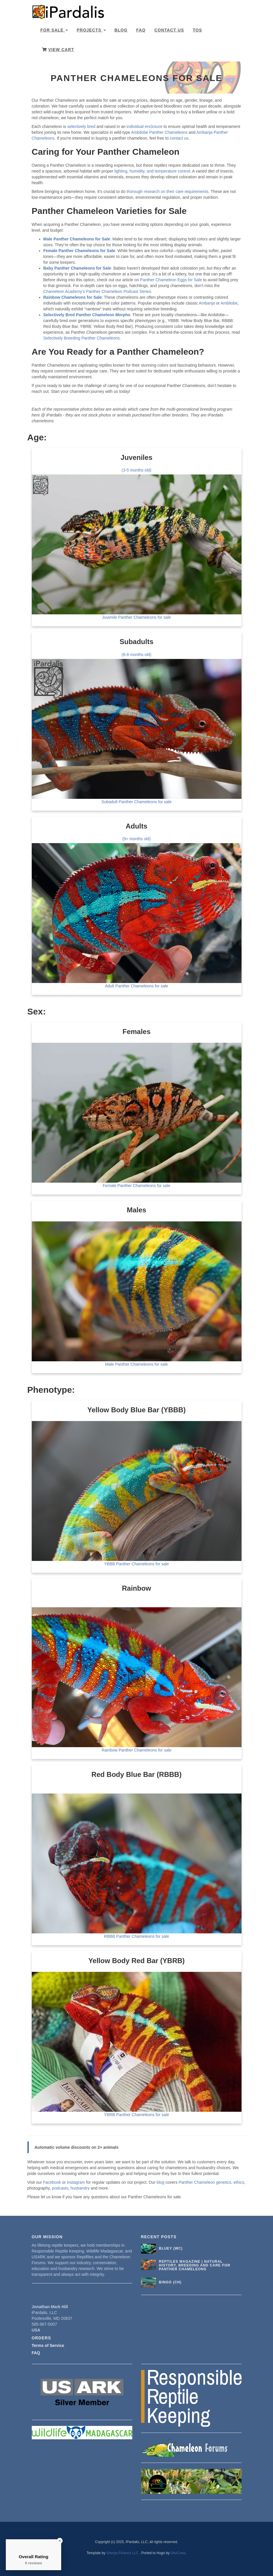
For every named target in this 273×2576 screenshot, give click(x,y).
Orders (41, 2338)
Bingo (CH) (170, 2282)
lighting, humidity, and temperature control (152, 171)
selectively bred (81, 126)
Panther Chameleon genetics (205, 2182)
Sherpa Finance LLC (122, 2553)
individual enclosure (145, 126)
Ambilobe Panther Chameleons (159, 132)
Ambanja (207, 303)
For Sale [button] (54, 30)
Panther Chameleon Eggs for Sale (171, 279)
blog (160, 2182)
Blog (121, 30)
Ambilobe (229, 303)
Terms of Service (48, 2345)
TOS (197, 30)
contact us (179, 138)
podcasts (60, 2188)
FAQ (141, 30)
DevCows (177, 2553)
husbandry (80, 2188)
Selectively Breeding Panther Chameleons (81, 338)
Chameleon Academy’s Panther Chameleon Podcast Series (97, 291)
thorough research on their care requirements (167, 191)
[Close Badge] (60, 2541)
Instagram (76, 2182)
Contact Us (169, 30)
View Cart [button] (58, 49)
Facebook (52, 2182)
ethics (238, 2182)
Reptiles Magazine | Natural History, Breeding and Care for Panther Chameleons (194, 2265)
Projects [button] (91, 30)
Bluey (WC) (170, 2248)
